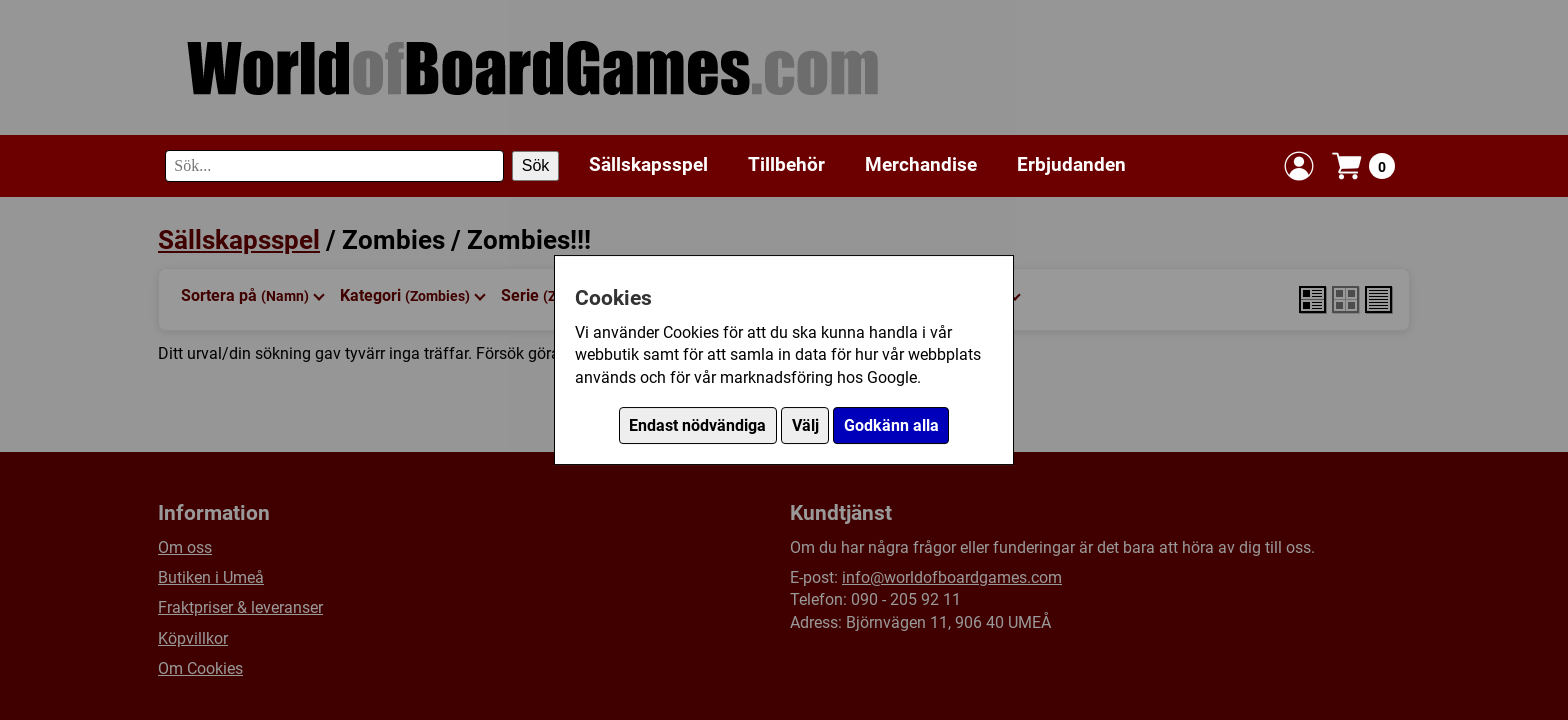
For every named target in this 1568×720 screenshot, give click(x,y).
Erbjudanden (1071, 164)
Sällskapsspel (648, 164)
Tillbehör (786, 164)
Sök (536, 165)
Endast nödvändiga (697, 425)
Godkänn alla (891, 425)
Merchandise (921, 164)
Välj (805, 425)
